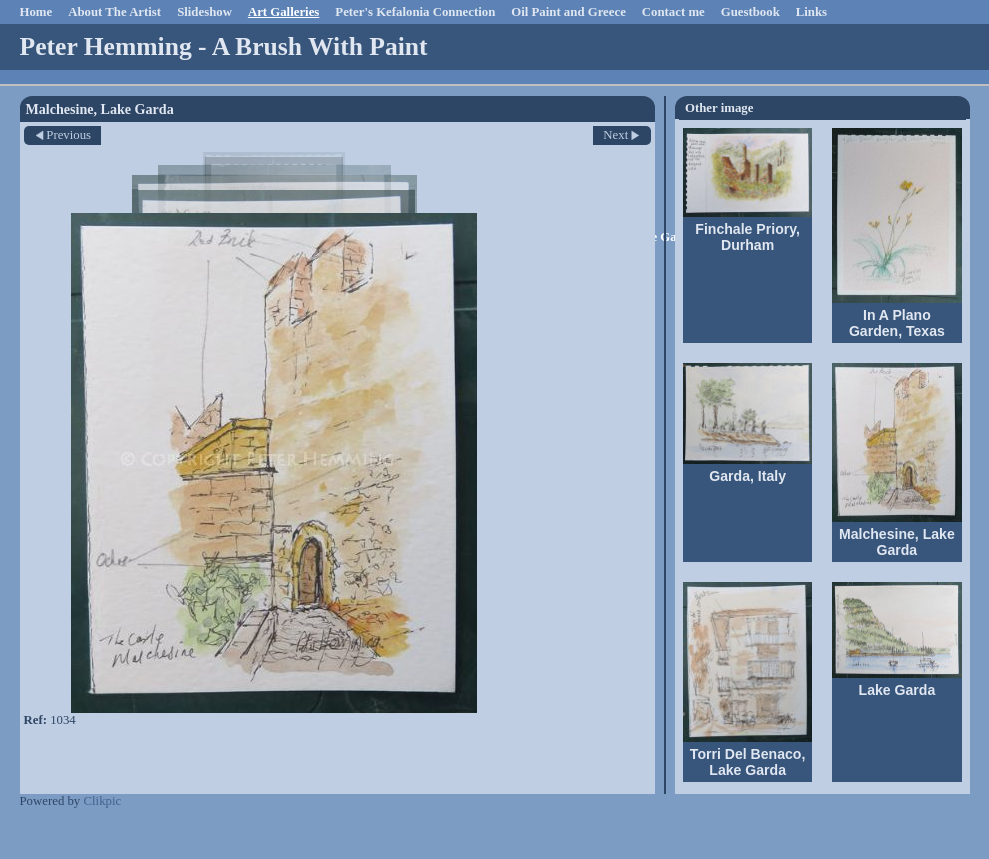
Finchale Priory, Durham (747, 237)
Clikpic (102, 801)
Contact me (673, 12)
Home (36, 12)
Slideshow (204, 12)
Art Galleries (283, 12)
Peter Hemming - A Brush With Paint (224, 46)
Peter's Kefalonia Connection (415, 12)
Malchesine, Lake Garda (897, 542)
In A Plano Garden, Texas (897, 323)
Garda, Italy (747, 476)
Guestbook (750, 12)
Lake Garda (897, 690)
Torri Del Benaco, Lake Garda (748, 762)
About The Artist (114, 12)
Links (811, 12)
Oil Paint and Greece (568, 12)
